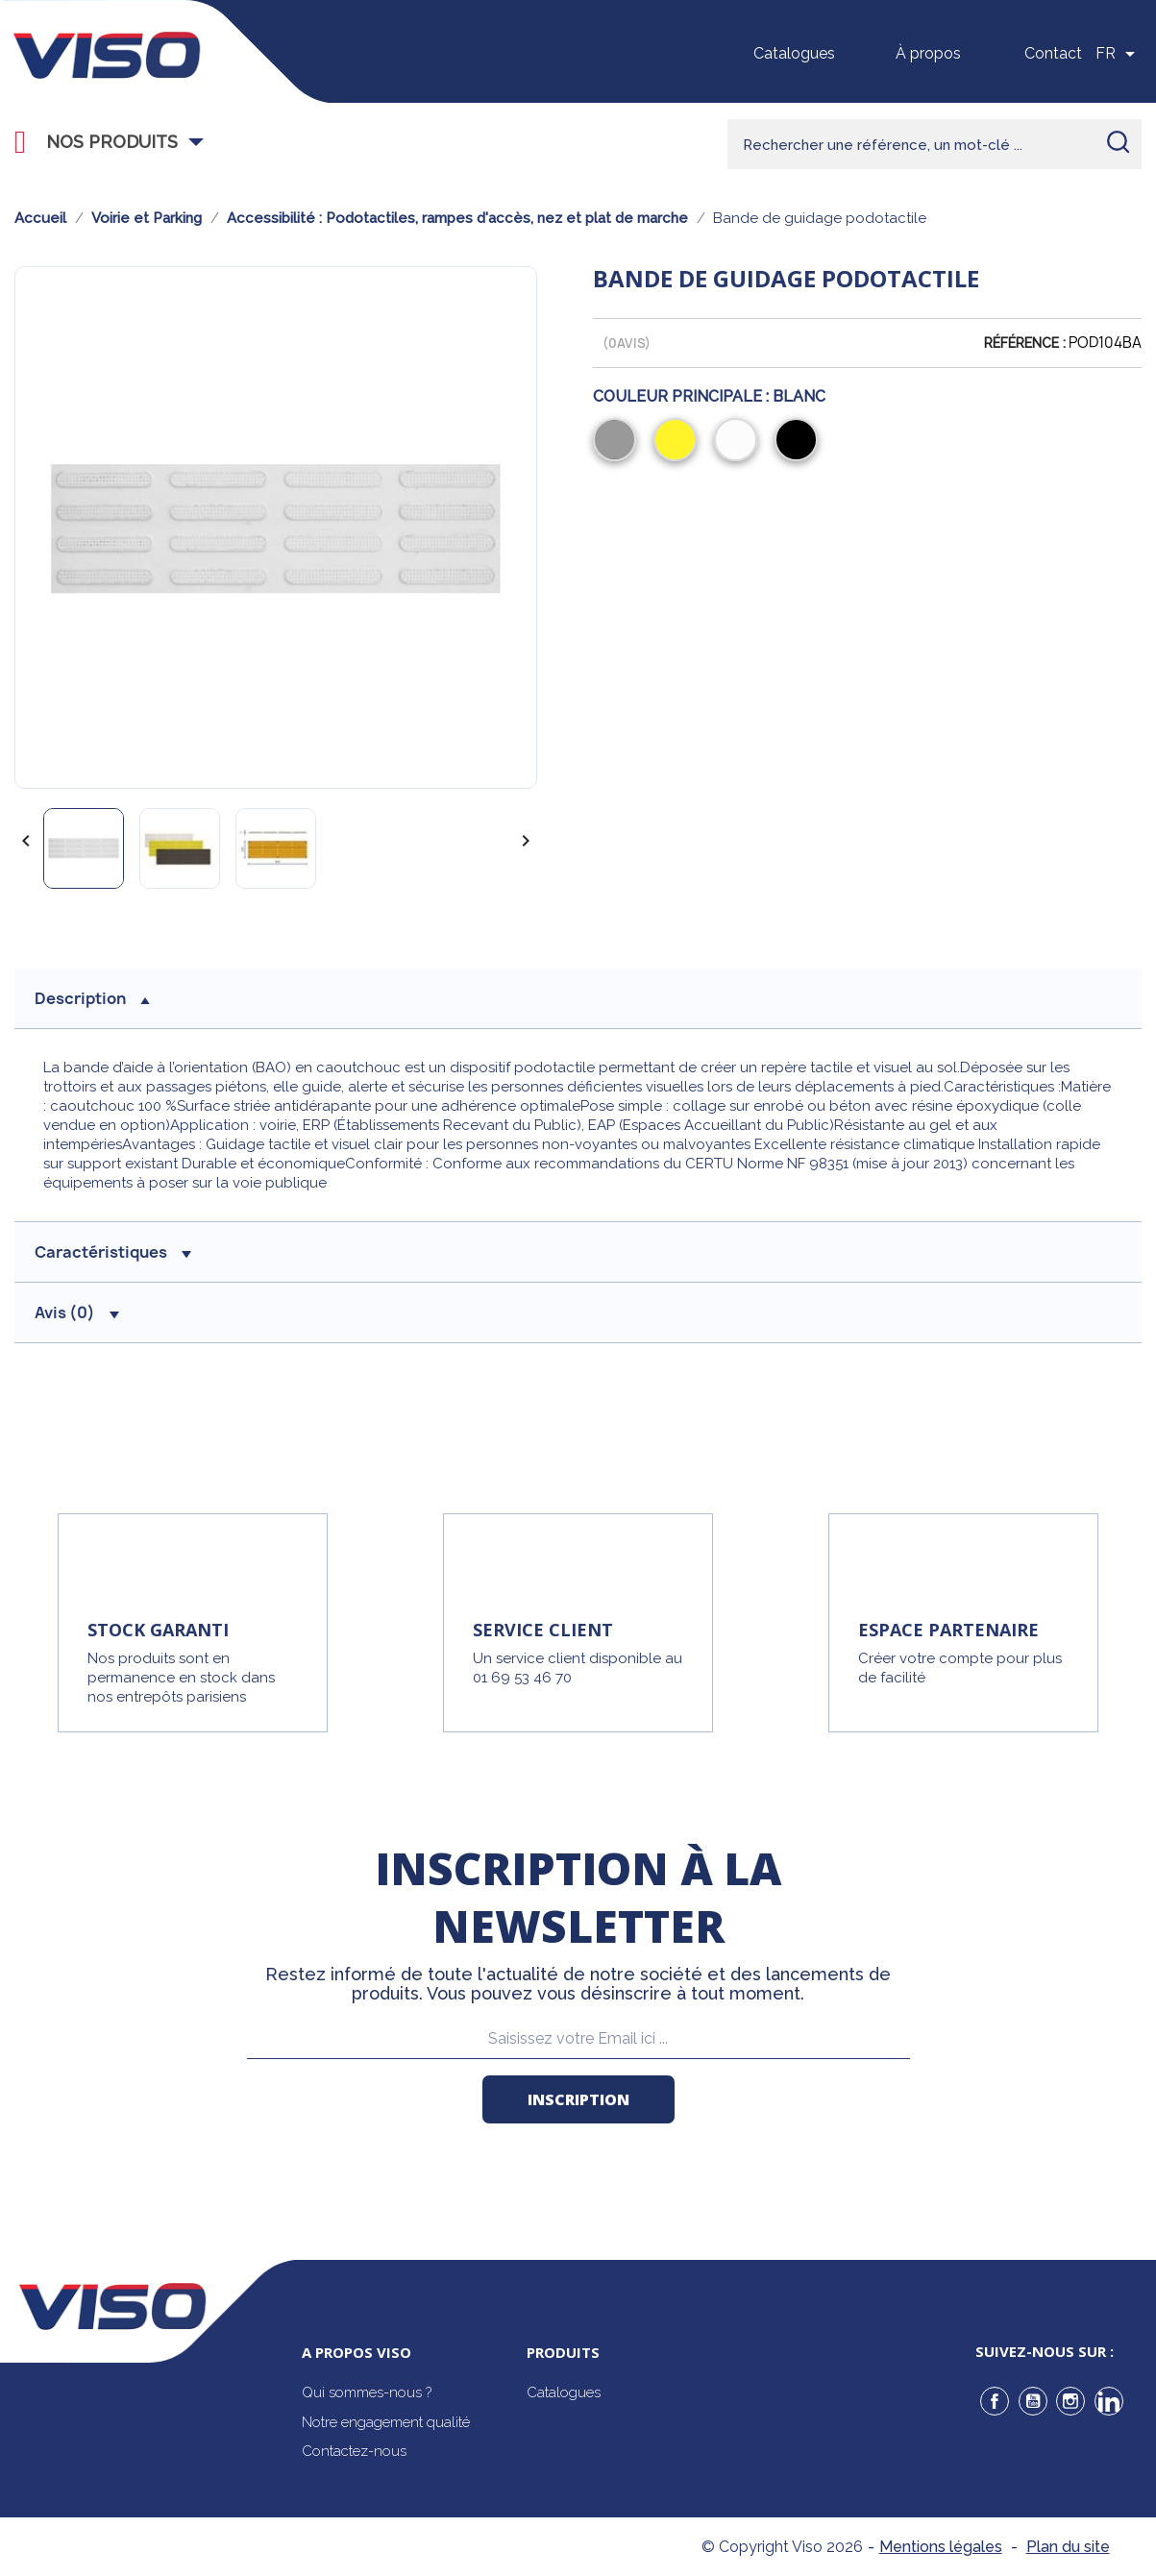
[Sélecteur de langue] (1118, 53)
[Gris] (618, 442)
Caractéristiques (113, 1252)
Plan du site (1068, 2547)
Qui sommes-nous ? (366, 2392)
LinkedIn (1109, 2401)
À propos (928, 53)
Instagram (1070, 2401)
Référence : (1025, 343)
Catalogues (794, 53)
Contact (1053, 53)
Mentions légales (940, 2547)
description (92, 998)
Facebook (994, 2401)
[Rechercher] (934, 144)
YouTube (1033, 2401)
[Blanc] (739, 442)
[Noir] (800, 442)
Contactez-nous (354, 2451)
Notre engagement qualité (386, 2422)
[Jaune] (678, 442)
